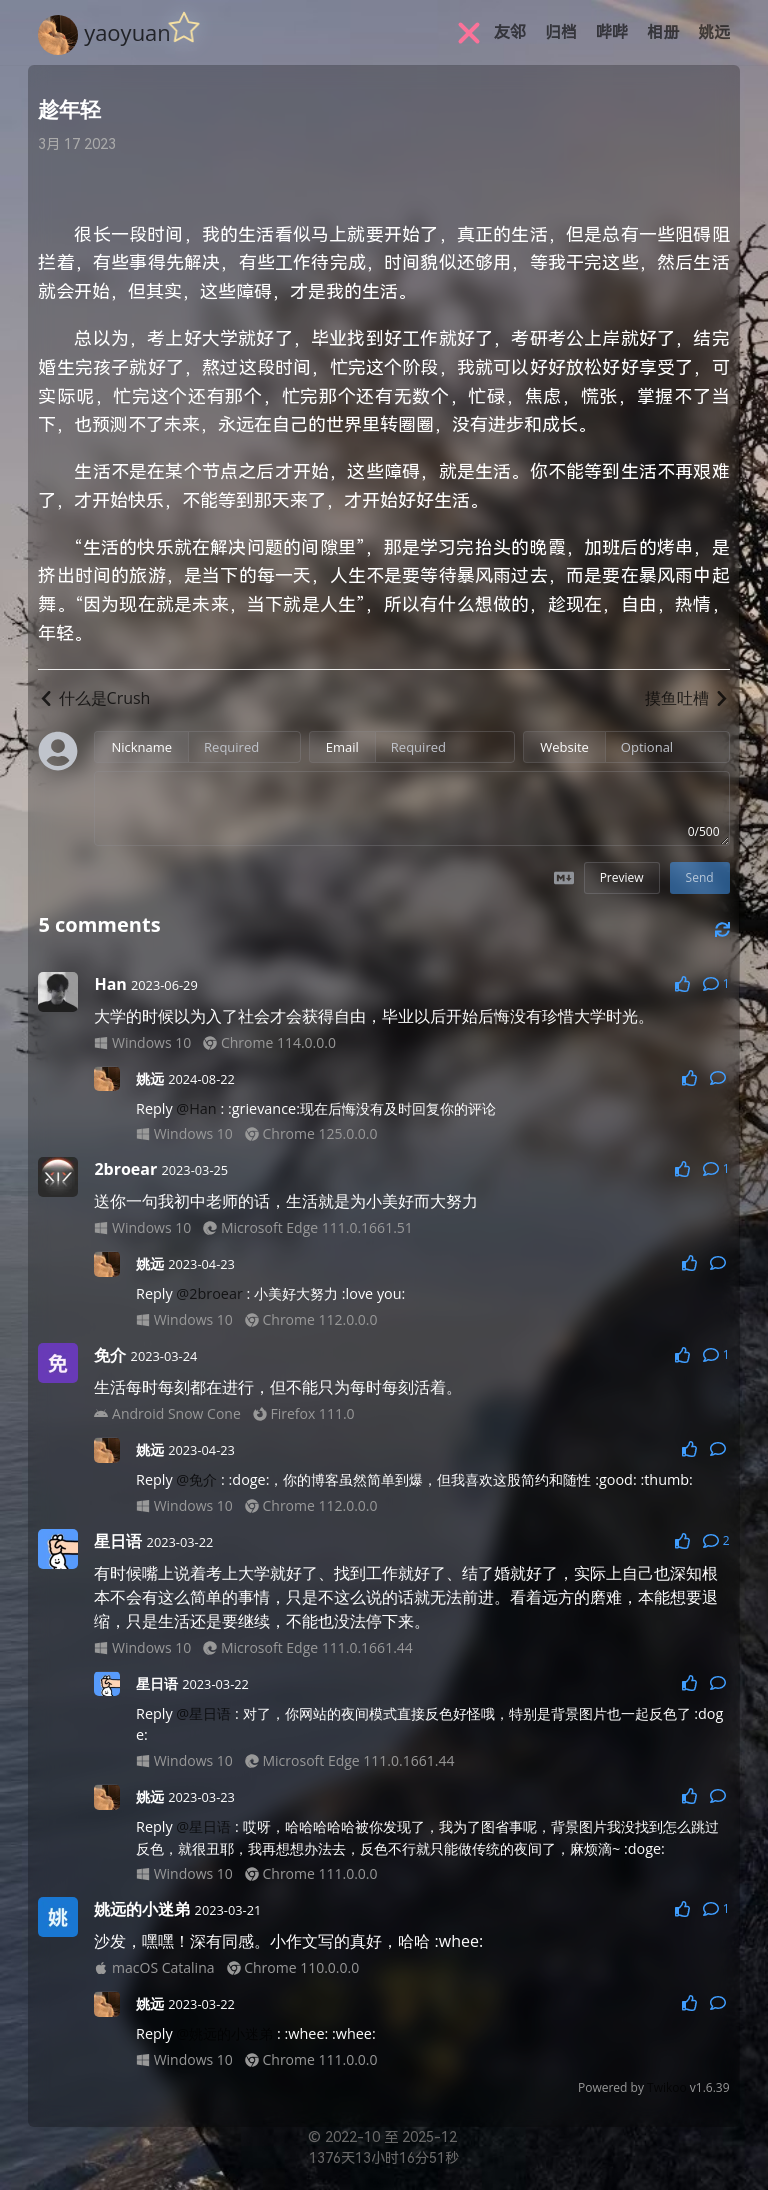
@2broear (209, 1293)
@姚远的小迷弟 (224, 2033)
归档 (561, 32)
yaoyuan (127, 32)
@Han (196, 1108)
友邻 (510, 32)
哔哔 (612, 32)
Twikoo (667, 2087)
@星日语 (203, 1713)
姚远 (714, 32)
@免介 (196, 1479)
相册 (663, 32)
